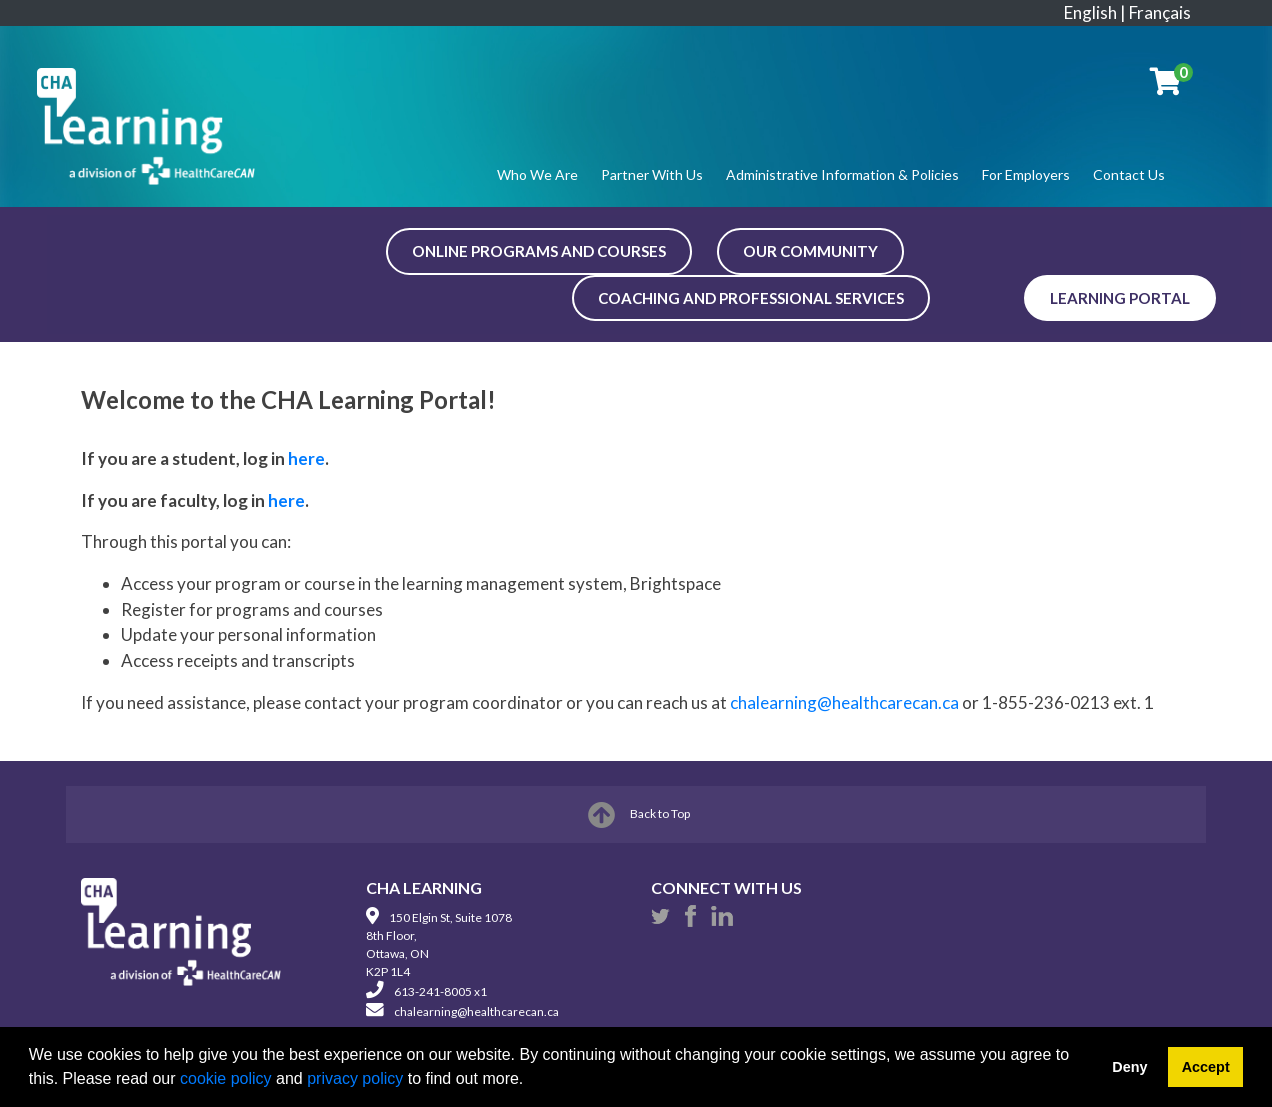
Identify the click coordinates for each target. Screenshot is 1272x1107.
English (1090, 12)
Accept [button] (1206, 1067)
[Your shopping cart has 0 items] (1167, 85)
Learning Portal (1120, 298)
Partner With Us (652, 174)
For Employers (1026, 174)
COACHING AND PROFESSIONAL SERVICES (751, 298)
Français (1160, 12)
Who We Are (537, 174)
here (306, 458)
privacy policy (355, 1078)
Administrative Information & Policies (842, 174)
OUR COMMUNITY (810, 251)
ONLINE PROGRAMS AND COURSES (539, 251)
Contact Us (1129, 174)
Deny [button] (1129, 1067)
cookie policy (226, 1078)
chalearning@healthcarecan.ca (844, 702)
